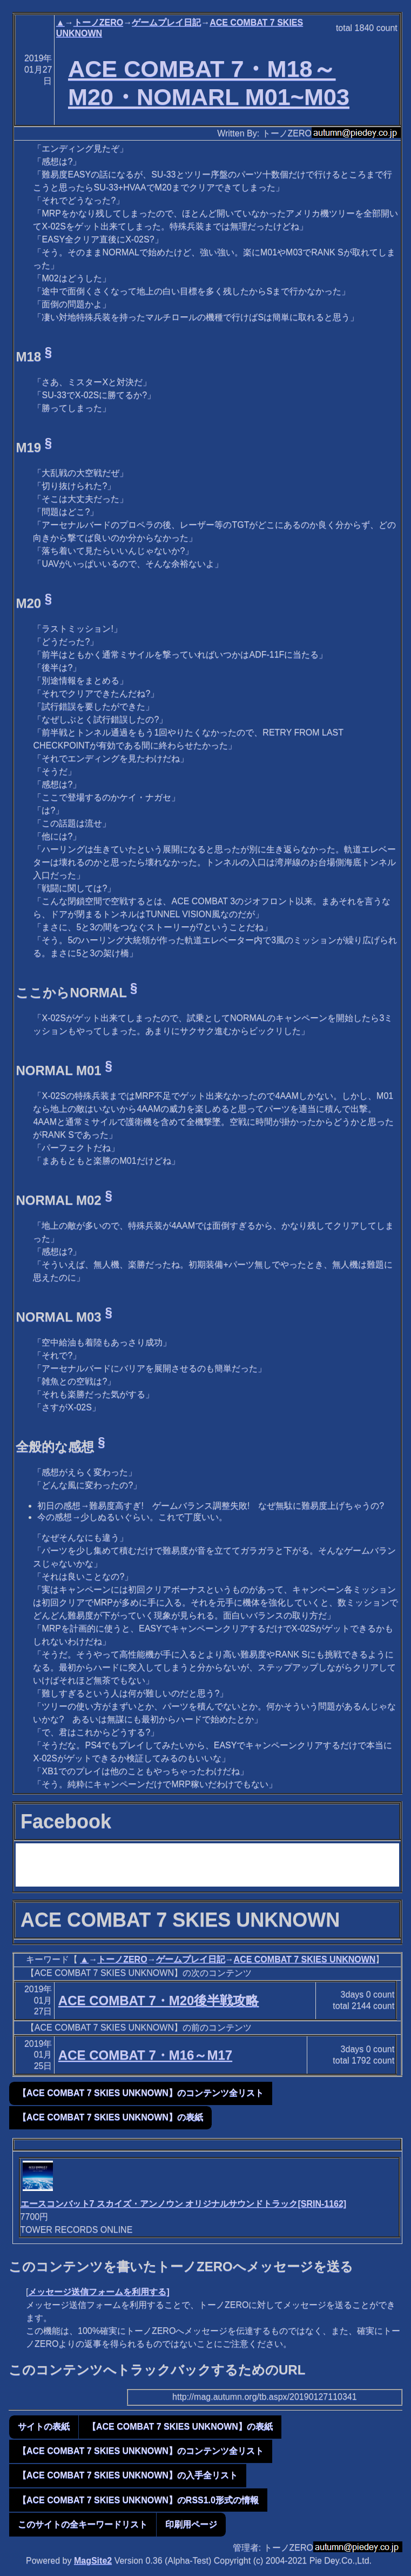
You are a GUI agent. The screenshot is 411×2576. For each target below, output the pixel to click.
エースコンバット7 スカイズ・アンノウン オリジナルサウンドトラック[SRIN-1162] (184, 2203)
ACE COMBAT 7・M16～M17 (145, 2055)
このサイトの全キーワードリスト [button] (82, 2524)
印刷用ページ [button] (191, 2524)
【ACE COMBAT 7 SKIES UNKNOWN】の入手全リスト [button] (128, 2475)
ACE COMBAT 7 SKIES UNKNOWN (305, 1959)
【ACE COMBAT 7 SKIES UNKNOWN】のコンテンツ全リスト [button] (141, 2092)
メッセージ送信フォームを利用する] (98, 2291)
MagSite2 (93, 2560)
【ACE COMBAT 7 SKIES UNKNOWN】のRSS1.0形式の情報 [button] (138, 2500)
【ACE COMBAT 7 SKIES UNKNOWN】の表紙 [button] (110, 2117)
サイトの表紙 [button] (44, 2426)
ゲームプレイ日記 (166, 22)
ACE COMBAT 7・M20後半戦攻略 (158, 2000)
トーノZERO (98, 22)
